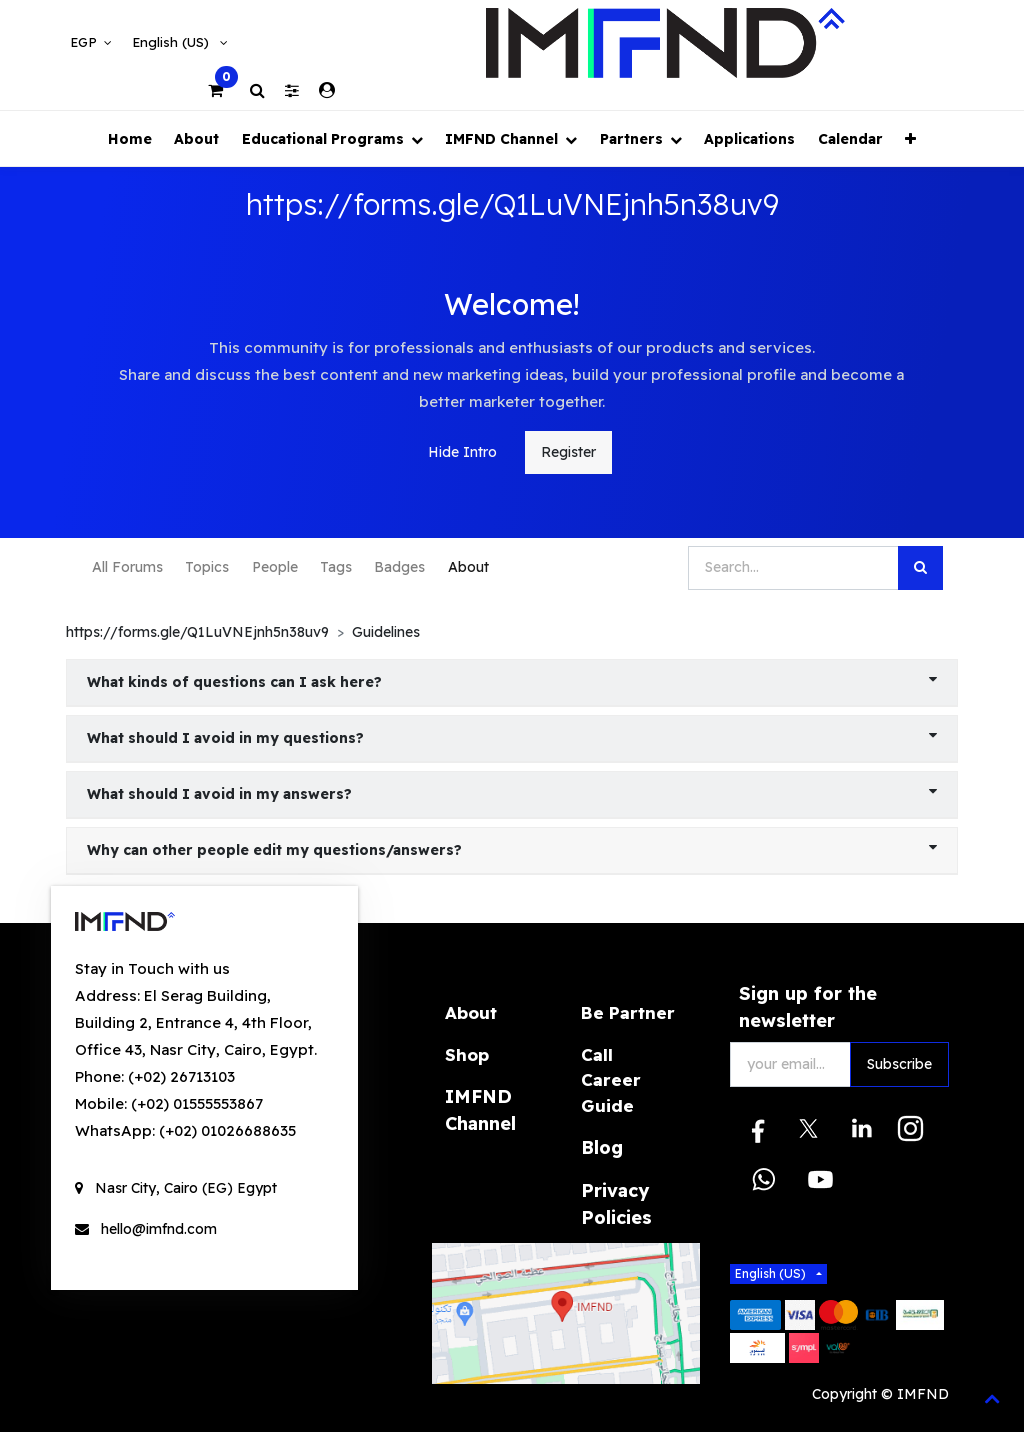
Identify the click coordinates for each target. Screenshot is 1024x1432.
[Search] (920, 568)
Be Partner (628, 1012)
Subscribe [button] (899, 1064)
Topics (207, 567)
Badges (399, 567)
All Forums (127, 567)
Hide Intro (462, 452)
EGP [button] (85, 42)
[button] (910, 138)
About (468, 567)
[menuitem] (130, 138)
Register (568, 452)
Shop (467, 1054)
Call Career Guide (611, 1080)
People (275, 567)
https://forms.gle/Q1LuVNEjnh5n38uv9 (197, 632)
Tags (336, 567)
